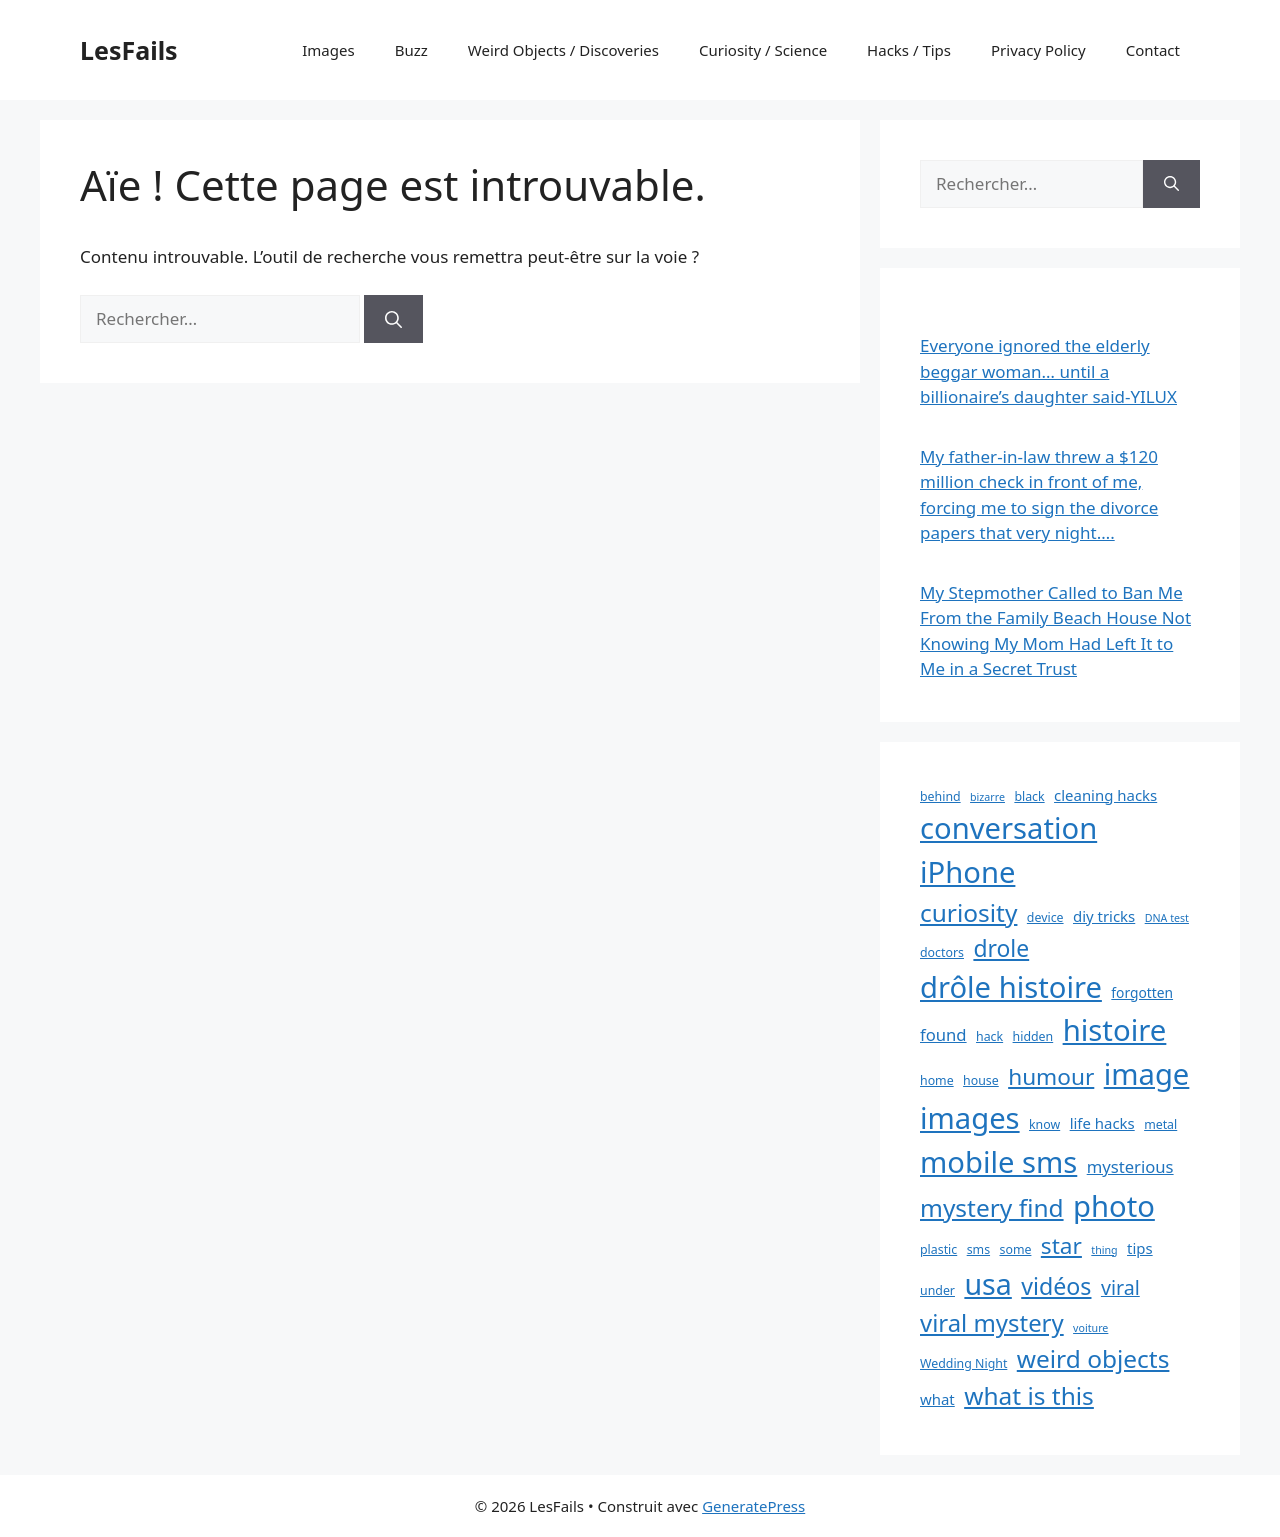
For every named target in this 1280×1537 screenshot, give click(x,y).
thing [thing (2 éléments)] (1104, 1250)
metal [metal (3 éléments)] (1160, 1124)
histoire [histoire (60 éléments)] (1115, 1030)
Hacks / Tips (909, 50)
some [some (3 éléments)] (1015, 1249)
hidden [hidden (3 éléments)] (1033, 1036)
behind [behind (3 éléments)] (940, 796)
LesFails (129, 50)
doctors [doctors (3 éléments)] (942, 952)
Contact (1153, 50)
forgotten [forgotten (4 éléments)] (1142, 992)
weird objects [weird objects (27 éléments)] (1093, 1358)
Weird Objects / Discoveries (563, 50)
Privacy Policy (1038, 50)
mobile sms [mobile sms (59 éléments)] (998, 1162)
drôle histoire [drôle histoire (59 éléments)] (1011, 987)
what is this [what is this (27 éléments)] (1029, 1395)
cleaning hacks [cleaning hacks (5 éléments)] (1105, 795)
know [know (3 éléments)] (1044, 1124)
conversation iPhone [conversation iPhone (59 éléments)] (1008, 850)
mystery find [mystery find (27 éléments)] (992, 1207)
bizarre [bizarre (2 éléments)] (987, 797)
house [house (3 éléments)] (981, 1080)
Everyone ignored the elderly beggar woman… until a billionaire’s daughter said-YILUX (1048, 371)
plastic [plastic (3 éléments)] (938, 1249)
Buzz (411, 50)
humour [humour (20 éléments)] (1051, 1076)
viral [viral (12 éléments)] (1120, 1287)
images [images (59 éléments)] (970, 1118)
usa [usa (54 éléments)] (987, 1283)
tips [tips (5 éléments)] (1140, 1248)
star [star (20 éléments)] (1061, 1245)
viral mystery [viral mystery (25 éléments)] (992, 1322)
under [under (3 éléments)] (937, 1290)
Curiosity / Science (763, 50)
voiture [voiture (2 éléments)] (1090, 1328)
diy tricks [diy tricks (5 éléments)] (1104, 916)
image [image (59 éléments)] (1147, 1074)
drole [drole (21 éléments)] (1001, 948)
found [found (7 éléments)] (943, 1034)
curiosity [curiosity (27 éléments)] (968, 912)
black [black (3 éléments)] (1029, 796)
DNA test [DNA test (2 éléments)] (1167, 918)
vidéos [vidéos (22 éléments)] (1056, 1286)
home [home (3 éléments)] (937, 1080)
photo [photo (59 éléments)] (1114, 1206)
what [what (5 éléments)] (937, 1399)
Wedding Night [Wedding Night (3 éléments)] (963, 1363)
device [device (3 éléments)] (1045, 917)
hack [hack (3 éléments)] (989, 1036)
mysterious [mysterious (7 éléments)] (1130, 1166)
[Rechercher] (393, 319)
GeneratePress (753, 1506)
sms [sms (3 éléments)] (978, 1249)
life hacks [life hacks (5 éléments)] (1102, 1123)
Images (328, 50)
